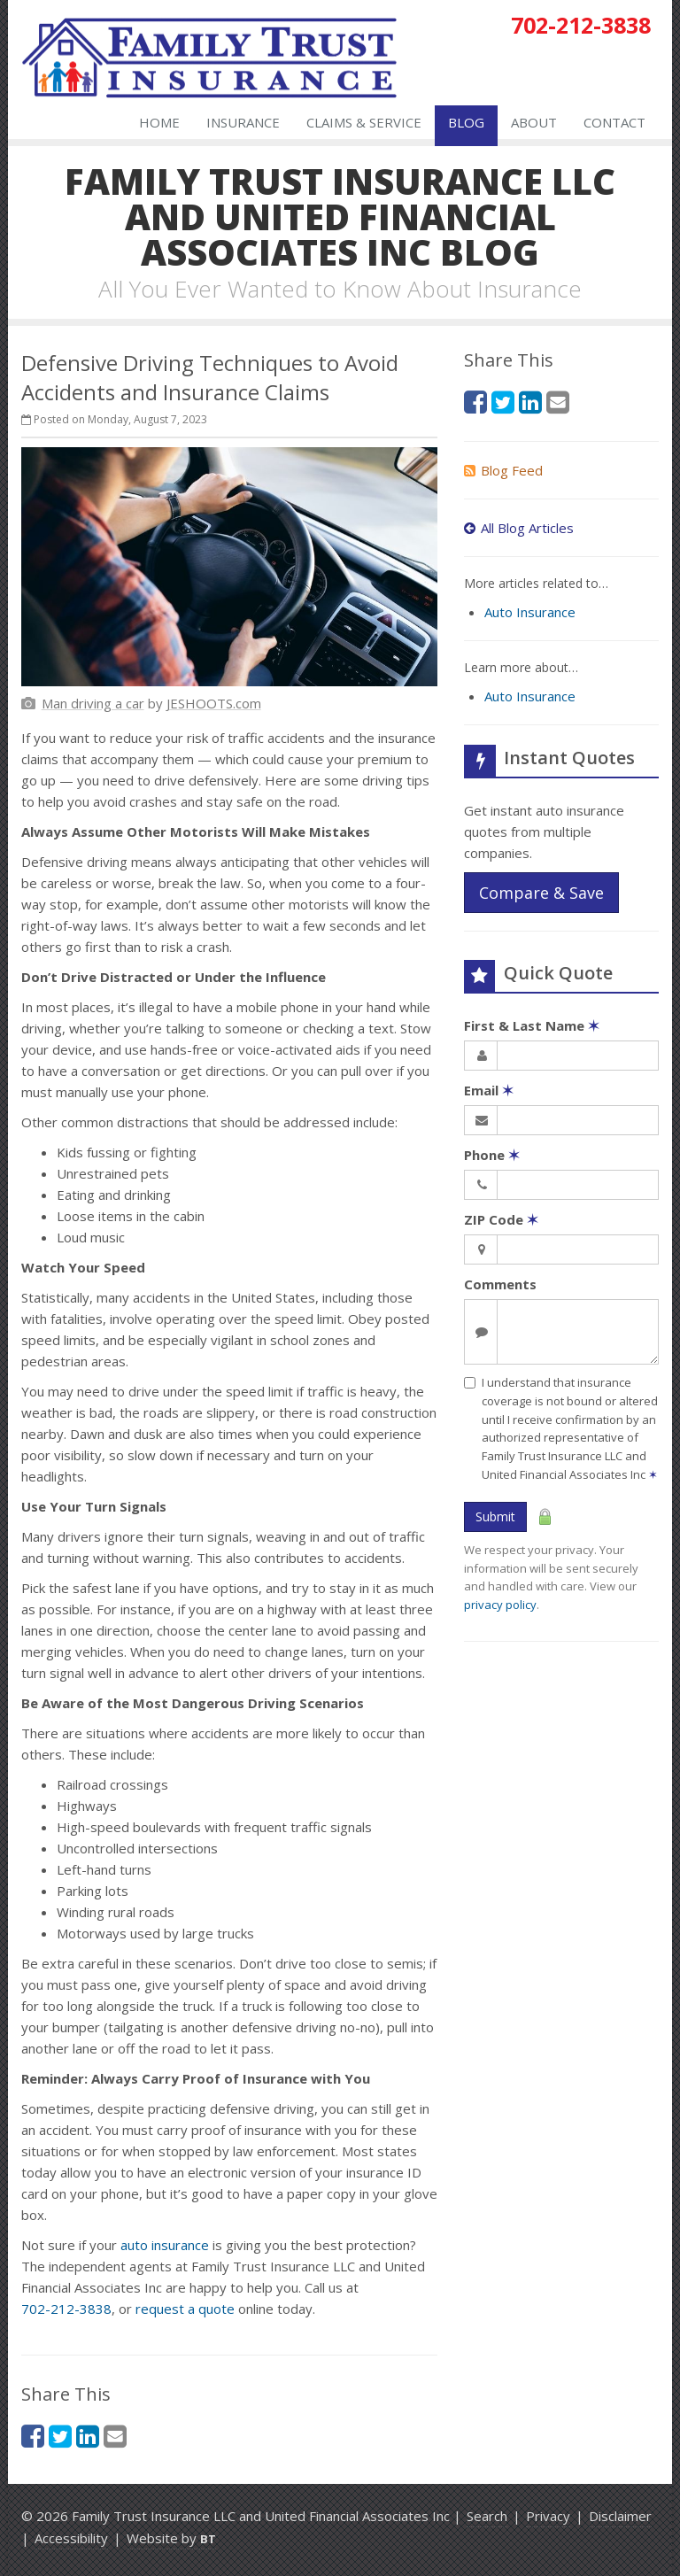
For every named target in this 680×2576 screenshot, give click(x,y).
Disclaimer (620, 2516)
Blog (466, 122)
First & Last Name (531, 1025)
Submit (495, 1516)
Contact (614, 122)
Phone (492, 1155)
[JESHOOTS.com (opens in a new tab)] (213, 703)
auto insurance (164, 2245)
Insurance (243, 122)
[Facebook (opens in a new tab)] (32, 2435)
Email (489, 1090)
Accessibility (71, 2538)
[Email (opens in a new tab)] (115, 2435)
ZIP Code (501, 1219)
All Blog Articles (519, 528)
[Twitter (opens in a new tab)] (60, 2435)
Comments (500, 1284)
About (534, 122)
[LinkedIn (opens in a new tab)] (87, 2435)
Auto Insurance (530, 612)
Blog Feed (503, 470)
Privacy (548, 2516)
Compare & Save (541, 892)
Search (487, 2516)
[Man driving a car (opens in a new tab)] (93, 703)
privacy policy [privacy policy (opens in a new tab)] (500, 1605)
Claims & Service (363, 122)
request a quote (185, 2308)
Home (159, 122)
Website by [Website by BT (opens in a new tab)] (171, 2538)
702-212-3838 (66, 2308)
